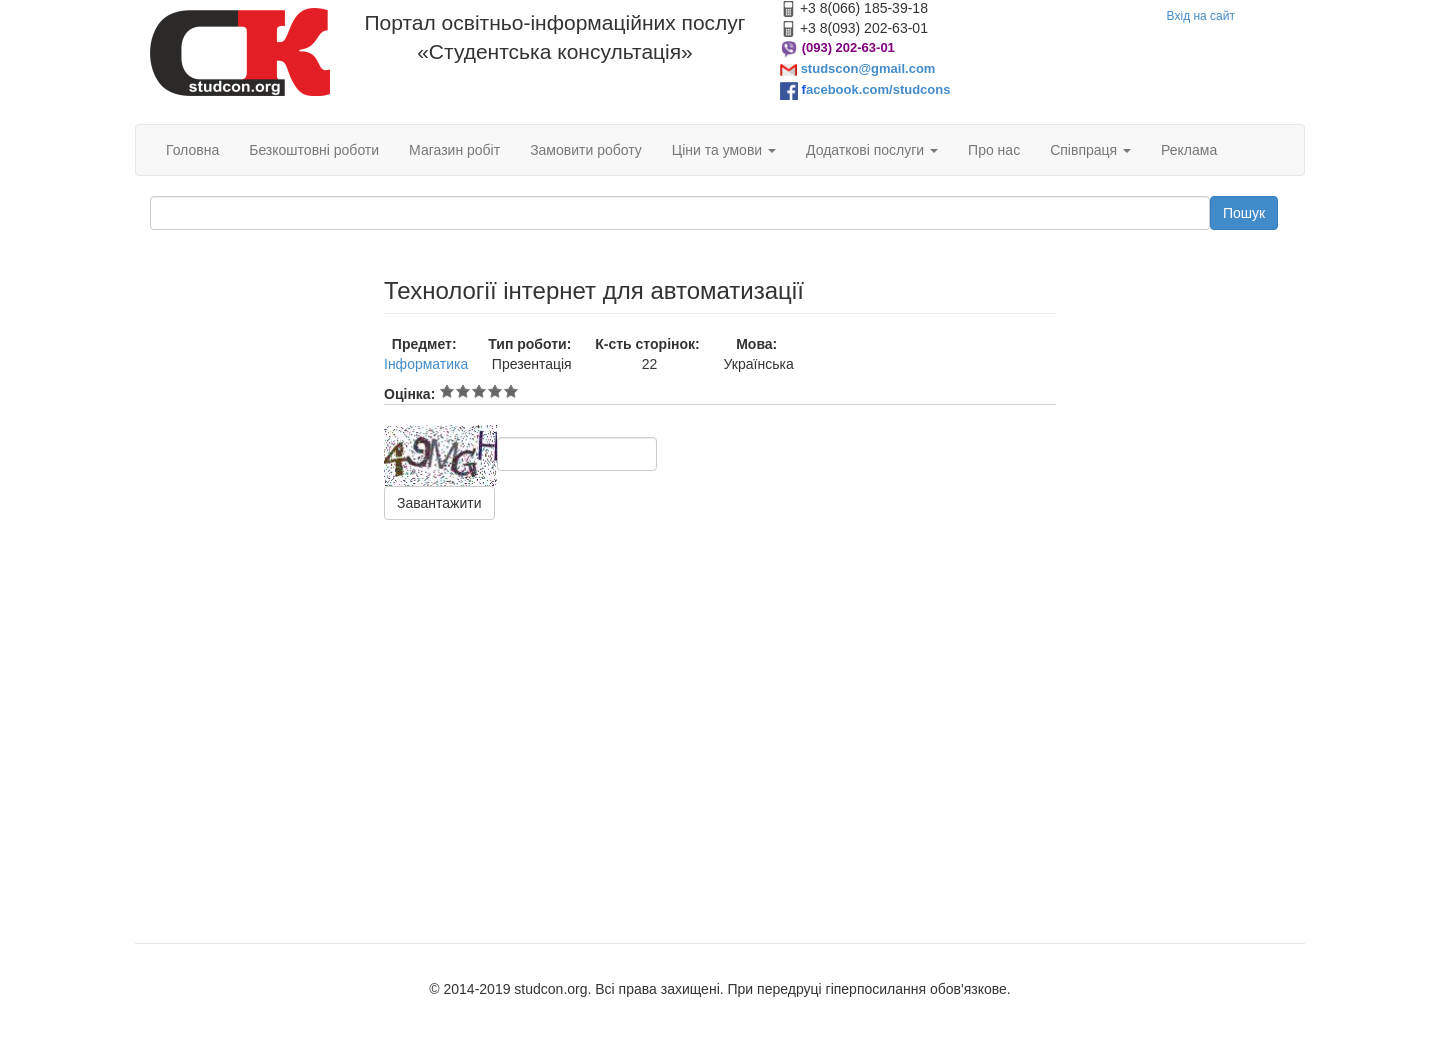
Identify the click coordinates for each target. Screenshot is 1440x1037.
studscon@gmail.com (868, 68)
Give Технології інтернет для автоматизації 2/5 (463, 391)
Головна (192, 150)
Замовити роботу (586, 150)
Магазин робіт (454, 150)
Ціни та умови (724, 150)
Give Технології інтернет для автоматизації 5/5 (511, 391)
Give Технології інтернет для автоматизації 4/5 (495, 391)
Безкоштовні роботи (314, 150)
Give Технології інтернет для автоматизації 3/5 (479, 391)
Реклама (1189, 150)
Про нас (994, 150)
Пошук (1244, 213)
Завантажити (439, 503)
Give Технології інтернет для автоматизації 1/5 (447, 391)
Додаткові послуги (872, 150)
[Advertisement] (252, 578)
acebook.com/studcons (878, 89)
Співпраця (1090, 150)
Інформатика (426, 364)
